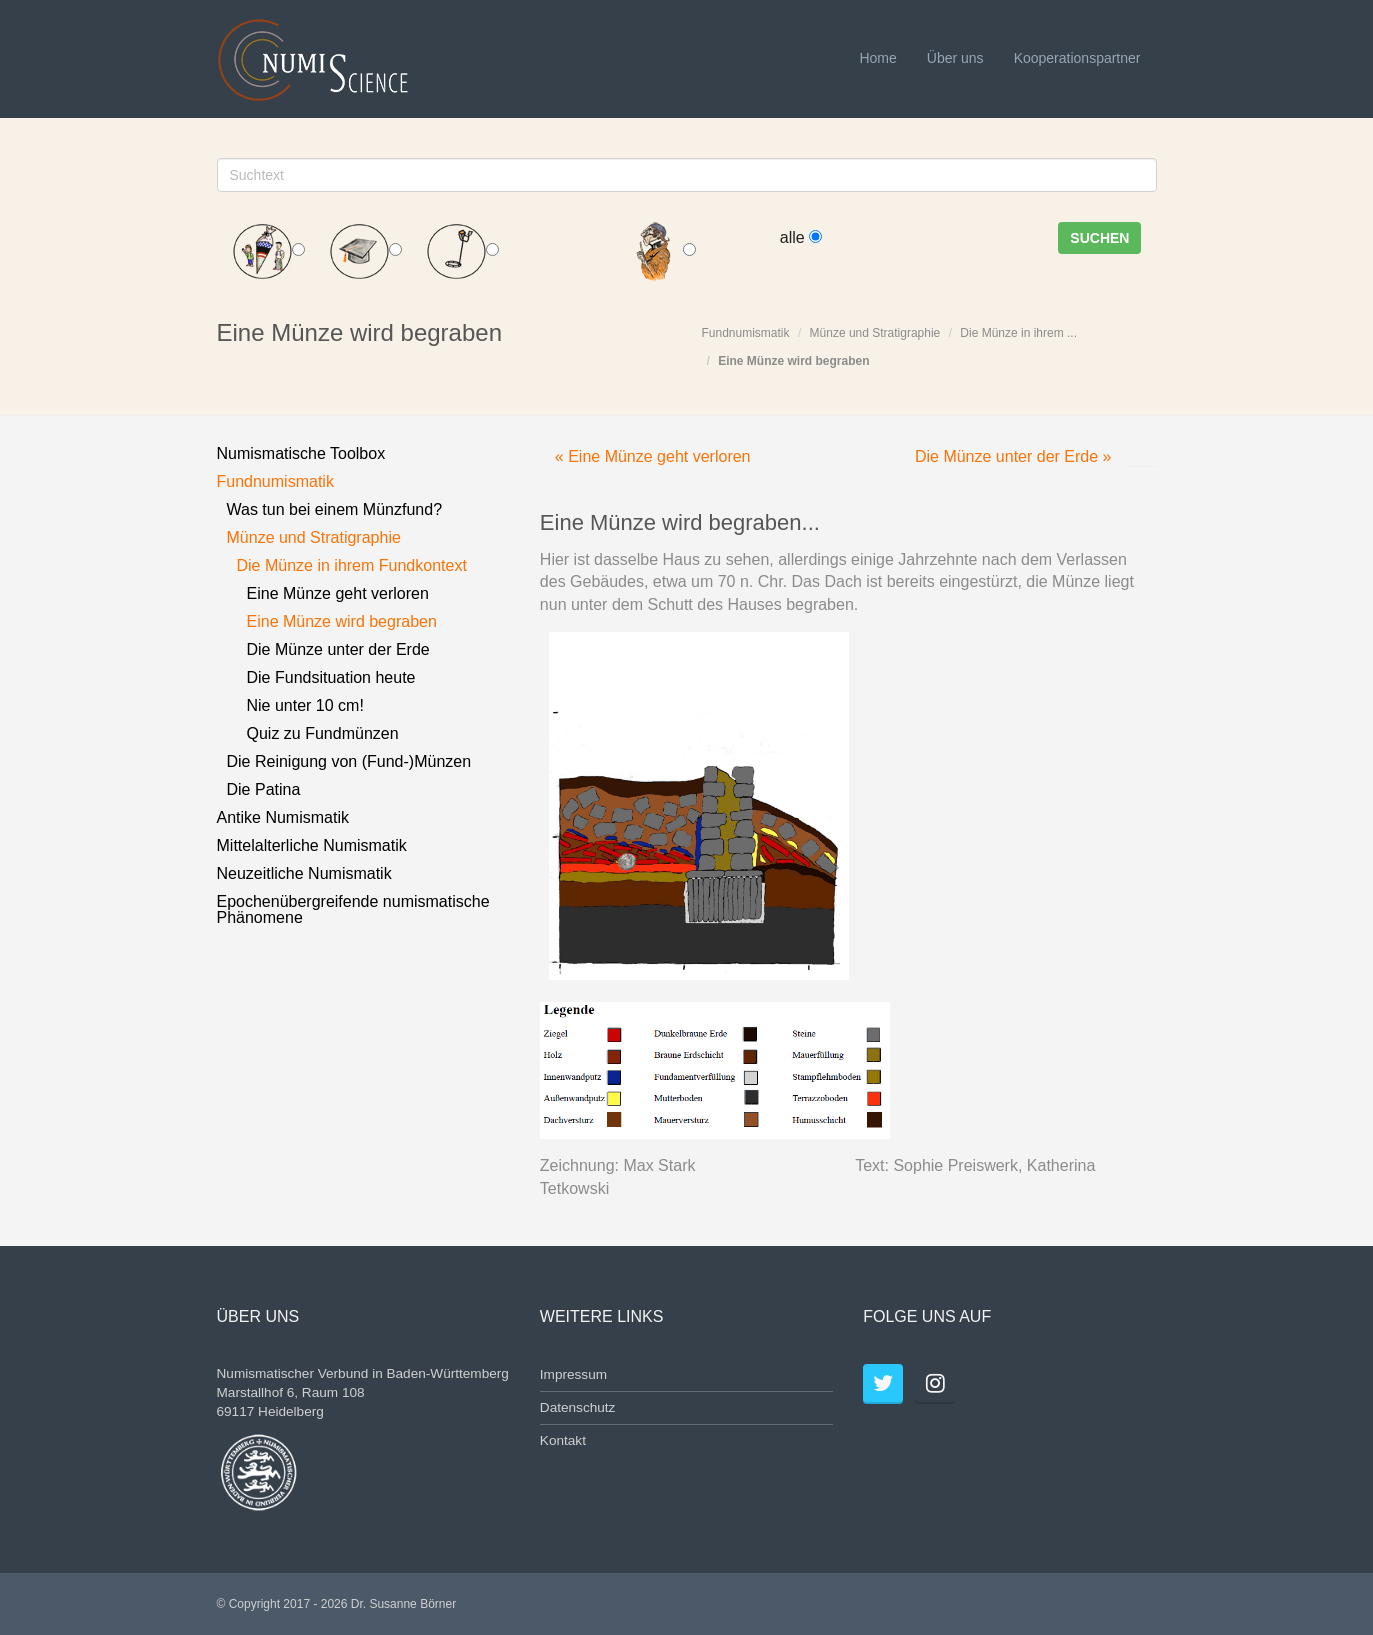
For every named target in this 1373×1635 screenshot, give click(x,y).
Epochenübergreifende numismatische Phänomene (353, 909)
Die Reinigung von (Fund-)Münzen (349, 761)
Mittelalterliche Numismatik (312, 845)
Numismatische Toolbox (301, 453)
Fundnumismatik (746, 333)
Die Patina (264, 789)
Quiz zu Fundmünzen (323, 733)
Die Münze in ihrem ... (1018, 333)
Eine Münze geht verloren (338, 593)
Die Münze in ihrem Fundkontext (352, 565)
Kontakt (563, 1440)
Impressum (573, 1374)
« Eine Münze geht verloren (653, 456)
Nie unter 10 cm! (305, 705)
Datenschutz (578, 1407)
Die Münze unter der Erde (338, 649)
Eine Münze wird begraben (793, 361)
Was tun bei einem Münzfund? (335, 509)
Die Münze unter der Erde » (1013, 456)
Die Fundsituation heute (331, 677)
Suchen (1099, 238)
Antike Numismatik (283, 817)
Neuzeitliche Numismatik (304, 873)
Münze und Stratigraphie (875, 333)
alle (801, 237)
